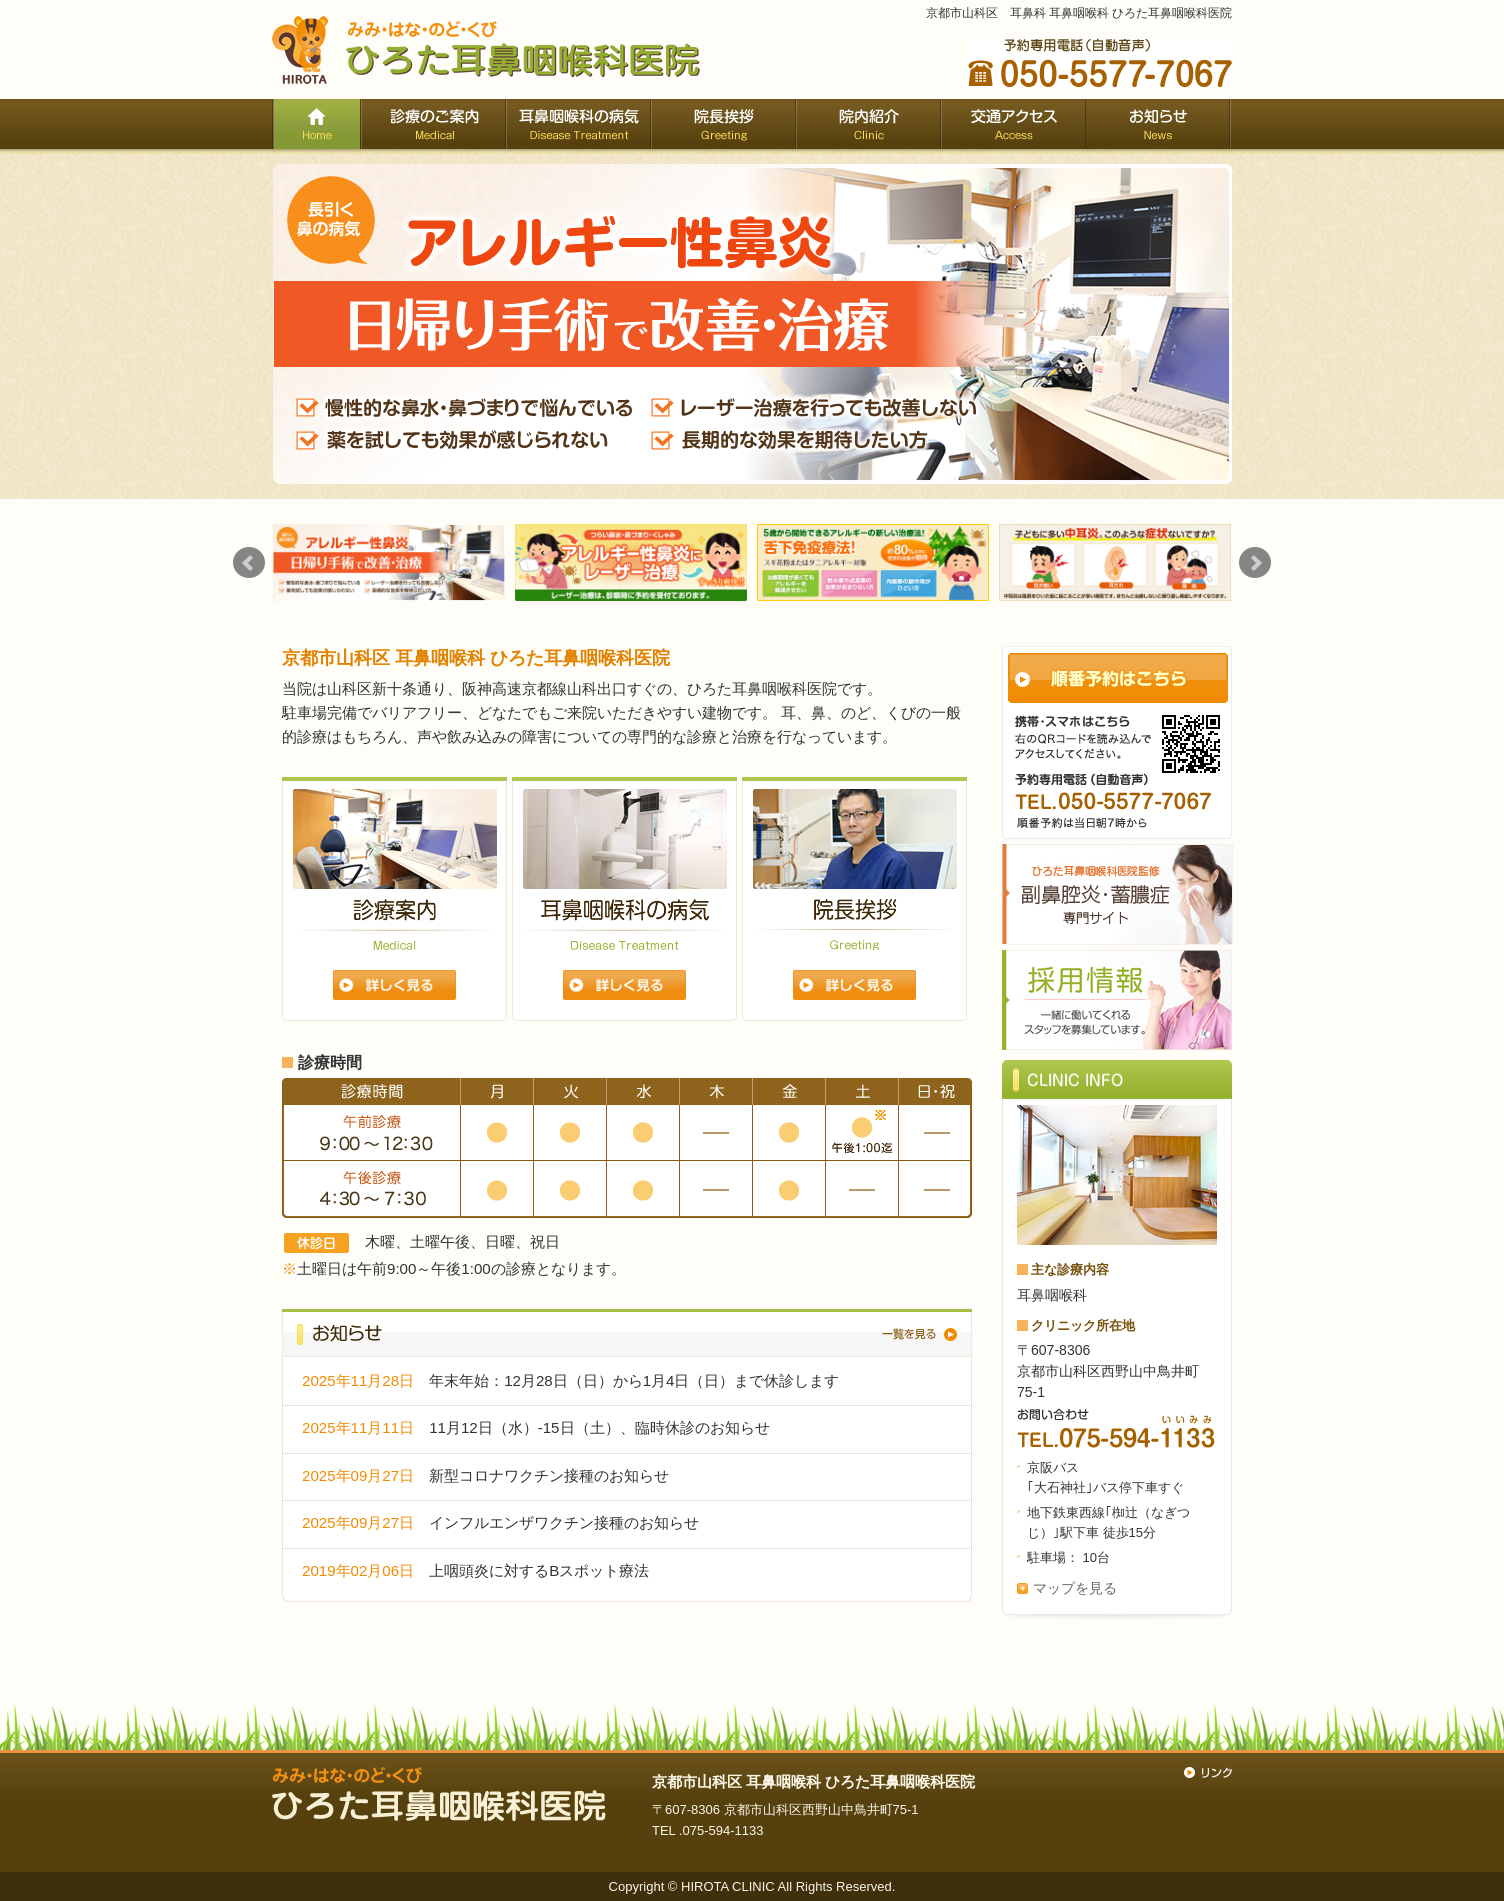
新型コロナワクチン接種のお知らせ (549, 1475)
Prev (249, 563)
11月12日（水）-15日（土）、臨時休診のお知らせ (599, 1427)
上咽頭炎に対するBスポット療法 (539, 1570)
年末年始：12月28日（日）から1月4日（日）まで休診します (634, 1380)
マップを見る (1075, 1588)
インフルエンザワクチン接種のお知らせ (564, 1522)
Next (1255, 563)
